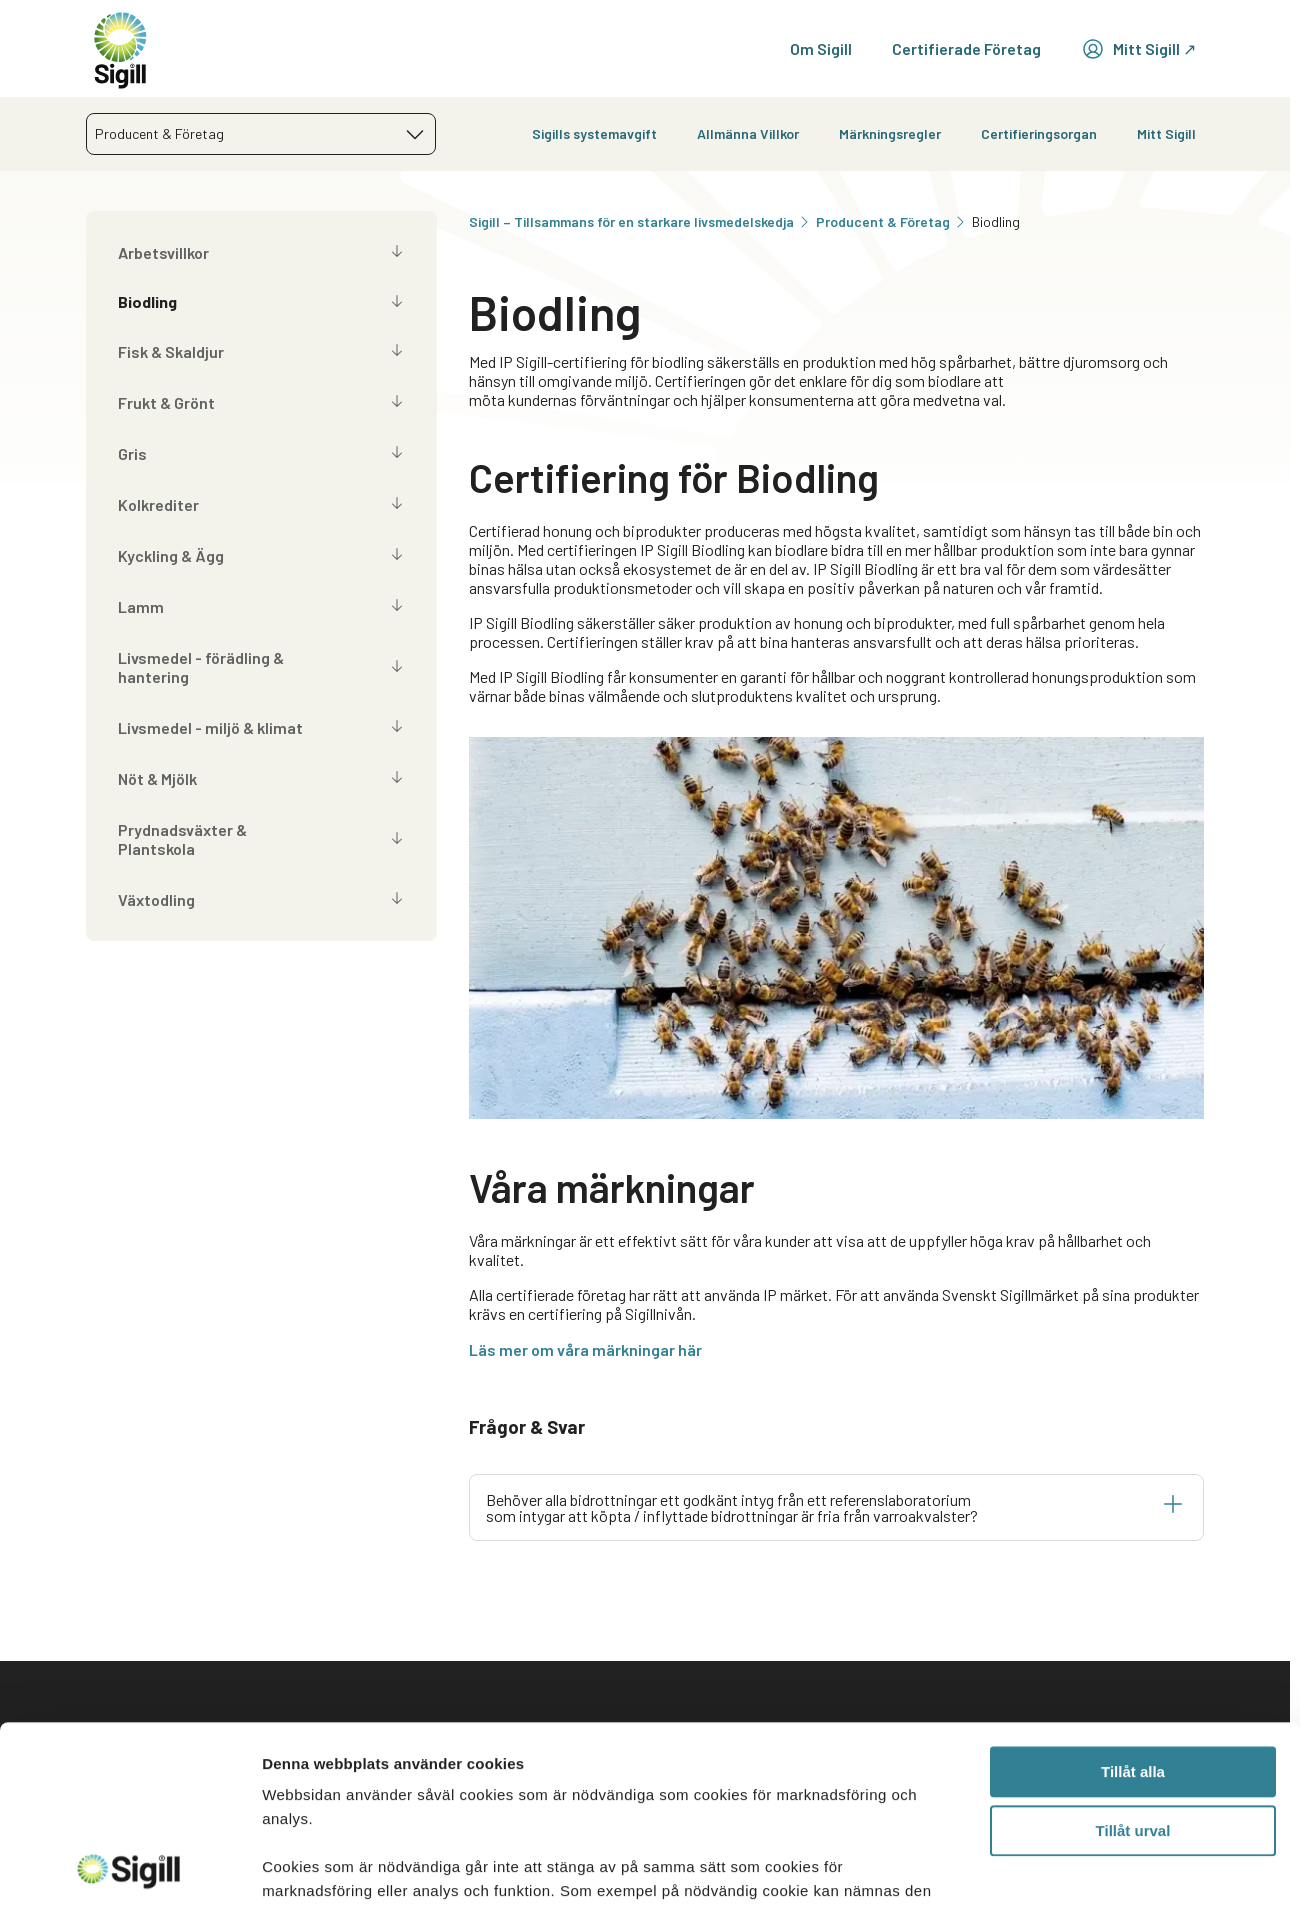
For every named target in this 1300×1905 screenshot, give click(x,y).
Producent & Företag (892, 221)
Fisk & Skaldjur (171, 351)
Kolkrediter (158, 504)
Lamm (141, 606)
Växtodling (156, 899)
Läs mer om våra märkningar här (585, 1349)
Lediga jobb (1047, 1773)
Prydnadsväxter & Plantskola (182, 839)
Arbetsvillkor (163, 252)
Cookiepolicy (821, 1835)
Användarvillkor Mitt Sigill (830, 1783)
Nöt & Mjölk (157, 778)
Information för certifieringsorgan (519, 1835)
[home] (120, 48)
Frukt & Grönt (166, 402)
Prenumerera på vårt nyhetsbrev (1081, 1826)
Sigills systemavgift (594, 133)
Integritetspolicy (836, 1730)
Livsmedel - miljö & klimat (210, 727)
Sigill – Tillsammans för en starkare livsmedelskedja (640, 221)
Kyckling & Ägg (171, 555)
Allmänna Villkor (748, 133)
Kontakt (425, 1730)
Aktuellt (1035, 1730)
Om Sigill (821, 48)
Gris (132, 453)
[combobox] (261, 134)
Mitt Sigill (1166, 133)
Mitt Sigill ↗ (1138, 49)
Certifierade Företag (966, 48)
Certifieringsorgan (1039, 133)
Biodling (147, 301)
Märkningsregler (890, 133)
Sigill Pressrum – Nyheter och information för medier (502, 1783)
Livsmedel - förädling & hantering (201, 667)
